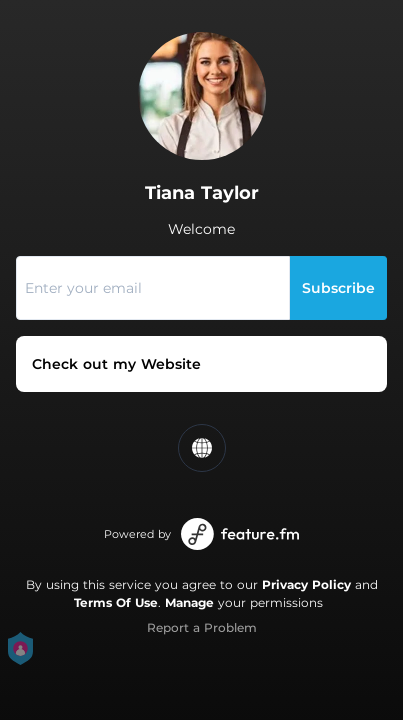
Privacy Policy (306, 584)
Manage (189, 602)
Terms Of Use (116, 602)
